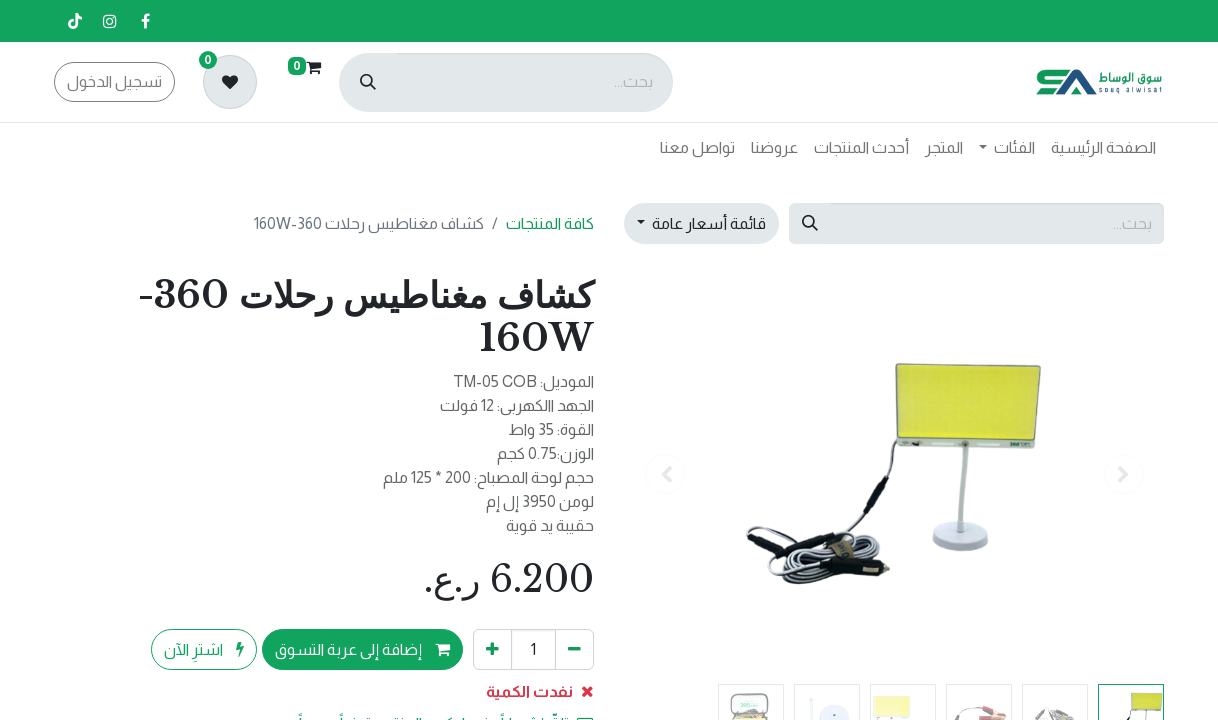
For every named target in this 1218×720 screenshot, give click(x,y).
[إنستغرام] (110, 21)
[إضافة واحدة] (492, 649)
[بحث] (368, 82)
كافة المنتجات (550, 223)
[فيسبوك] (145, 21)
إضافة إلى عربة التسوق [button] (362, 649)
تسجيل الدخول (114, 81)
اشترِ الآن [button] (204, 649)
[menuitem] (1103, 148)
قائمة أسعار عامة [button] (707, 223)
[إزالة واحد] (574, 649)
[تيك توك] (75, 21)
